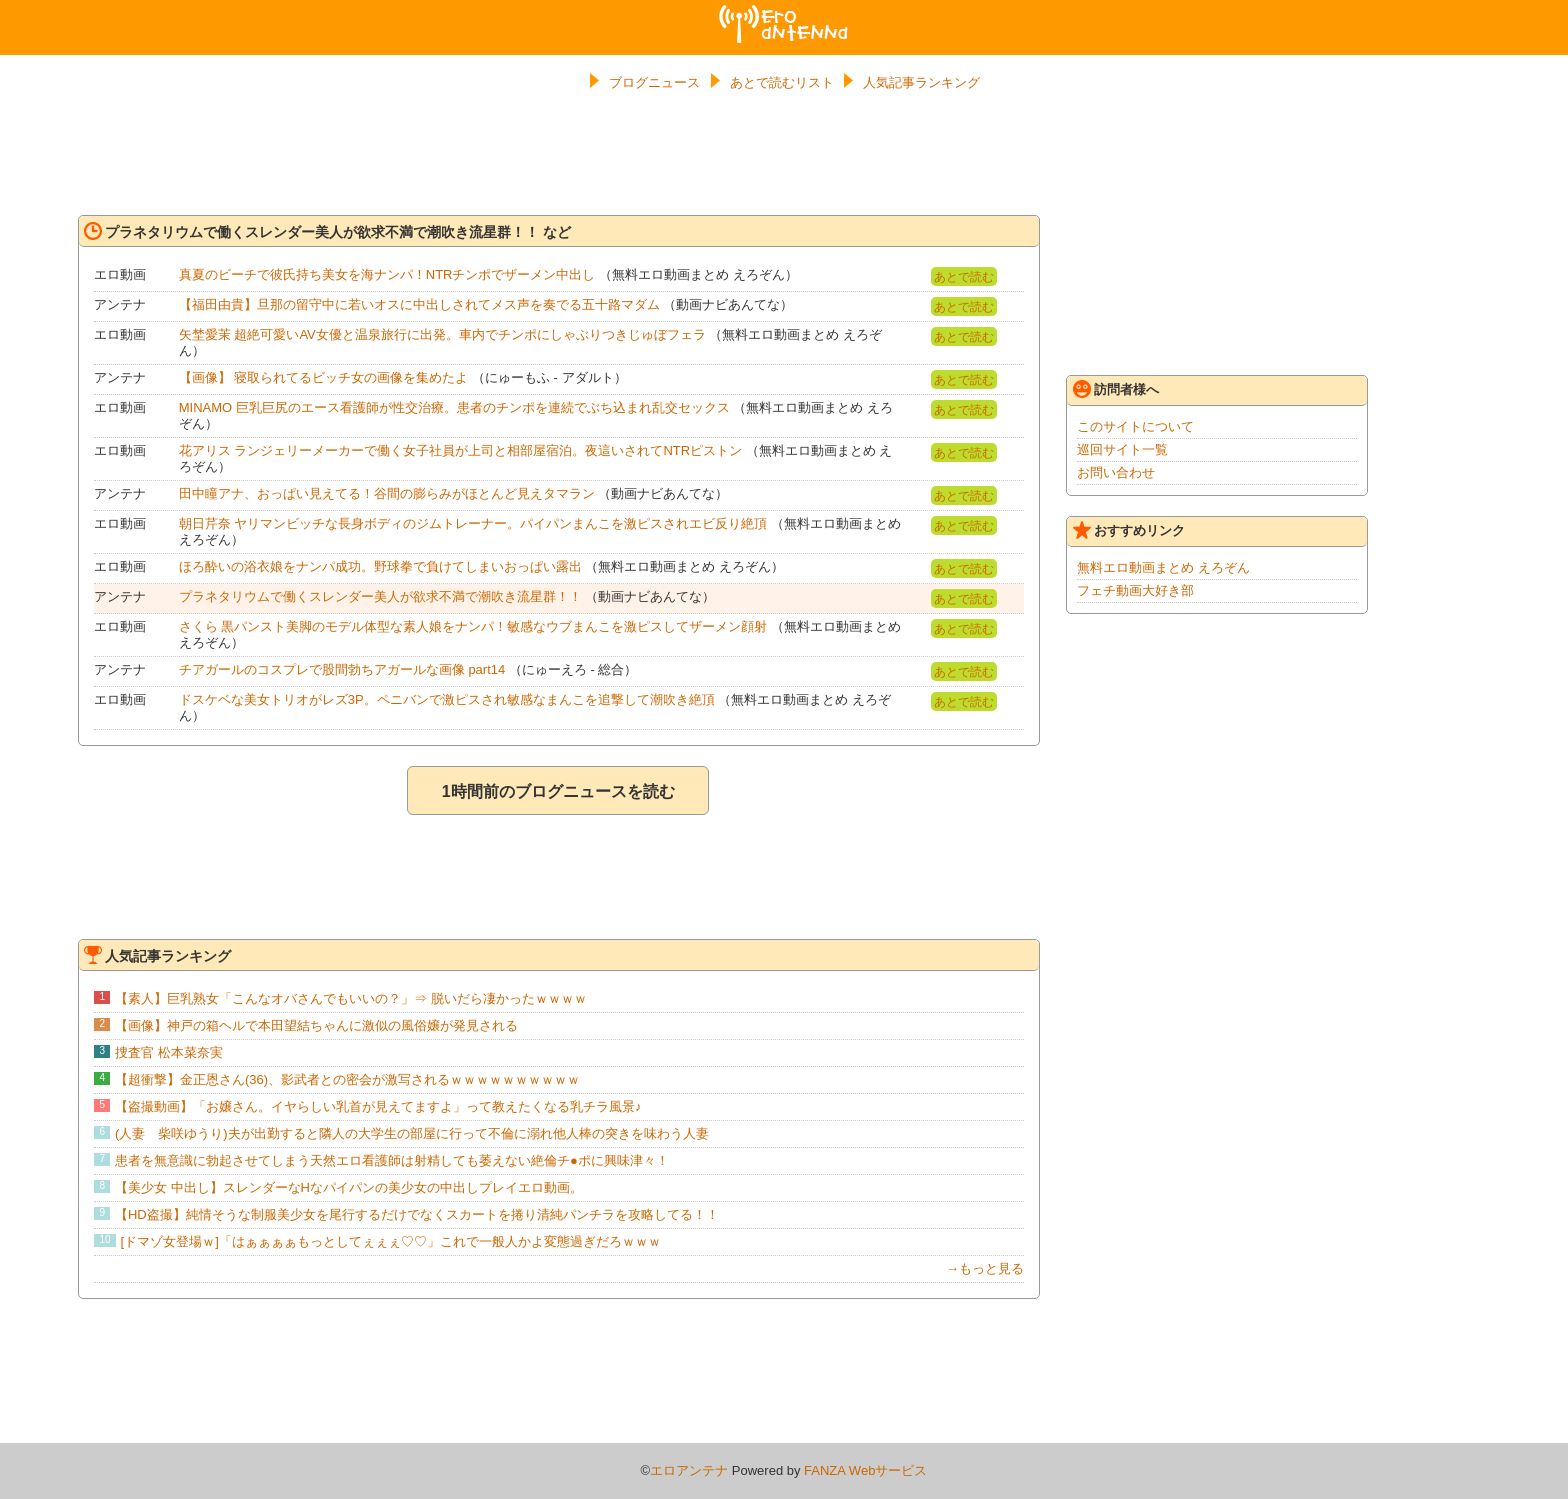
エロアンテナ (784, 13)
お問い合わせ (1116, 472)
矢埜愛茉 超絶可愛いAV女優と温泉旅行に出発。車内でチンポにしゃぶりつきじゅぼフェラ (442, 334)
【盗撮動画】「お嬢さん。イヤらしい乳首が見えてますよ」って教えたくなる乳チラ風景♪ (378, 1106)
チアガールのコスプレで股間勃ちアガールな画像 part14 (342, 669)
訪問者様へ (1116, 389)
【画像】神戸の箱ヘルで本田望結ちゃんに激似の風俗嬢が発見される (316, 1025)
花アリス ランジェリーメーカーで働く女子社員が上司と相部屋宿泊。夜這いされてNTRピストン (460, 450)
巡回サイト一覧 (1122, 449)
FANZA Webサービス (865, 1470)
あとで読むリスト (782, 82)
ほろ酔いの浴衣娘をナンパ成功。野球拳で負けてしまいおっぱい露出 (380, 566)
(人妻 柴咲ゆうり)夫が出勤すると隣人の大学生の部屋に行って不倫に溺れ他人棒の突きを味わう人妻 (412, 1133)
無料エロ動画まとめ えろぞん (1163, 567)
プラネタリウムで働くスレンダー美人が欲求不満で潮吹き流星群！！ (380, 596)
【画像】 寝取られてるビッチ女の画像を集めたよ (324, 377)
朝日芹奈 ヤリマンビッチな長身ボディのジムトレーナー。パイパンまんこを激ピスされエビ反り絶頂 (473, 523)
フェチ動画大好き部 (1135, 590)
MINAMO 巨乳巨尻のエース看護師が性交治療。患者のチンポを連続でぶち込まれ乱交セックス (454, 407)
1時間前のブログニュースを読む (558, 791)
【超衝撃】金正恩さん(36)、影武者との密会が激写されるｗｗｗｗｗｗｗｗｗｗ (347, 1079)
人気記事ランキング (921, 82)
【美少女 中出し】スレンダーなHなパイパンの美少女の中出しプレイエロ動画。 (349, 1187)
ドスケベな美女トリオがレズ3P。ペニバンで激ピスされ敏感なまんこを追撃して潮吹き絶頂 (447, 699)
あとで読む (964, 277)
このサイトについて (1135, 426)
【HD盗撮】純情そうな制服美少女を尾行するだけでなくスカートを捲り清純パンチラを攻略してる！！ (417, 1214)
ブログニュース (654, 82)
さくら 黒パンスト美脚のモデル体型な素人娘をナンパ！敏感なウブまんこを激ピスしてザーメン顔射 (473, 626)
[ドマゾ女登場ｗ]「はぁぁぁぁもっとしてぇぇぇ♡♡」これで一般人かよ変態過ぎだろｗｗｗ (391, 1241)
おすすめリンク (1129, 530)
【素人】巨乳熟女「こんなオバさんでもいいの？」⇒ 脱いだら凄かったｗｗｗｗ (351, 998)
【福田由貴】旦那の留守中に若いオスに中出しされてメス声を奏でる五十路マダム (419, 304)
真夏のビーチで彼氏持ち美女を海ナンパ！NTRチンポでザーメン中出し (387, 274)
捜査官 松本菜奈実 (169, 1052)
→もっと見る (985, 1268)
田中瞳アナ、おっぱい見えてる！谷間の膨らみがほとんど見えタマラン (387, 493)
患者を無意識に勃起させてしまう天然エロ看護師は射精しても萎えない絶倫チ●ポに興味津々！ (392, 1160)
